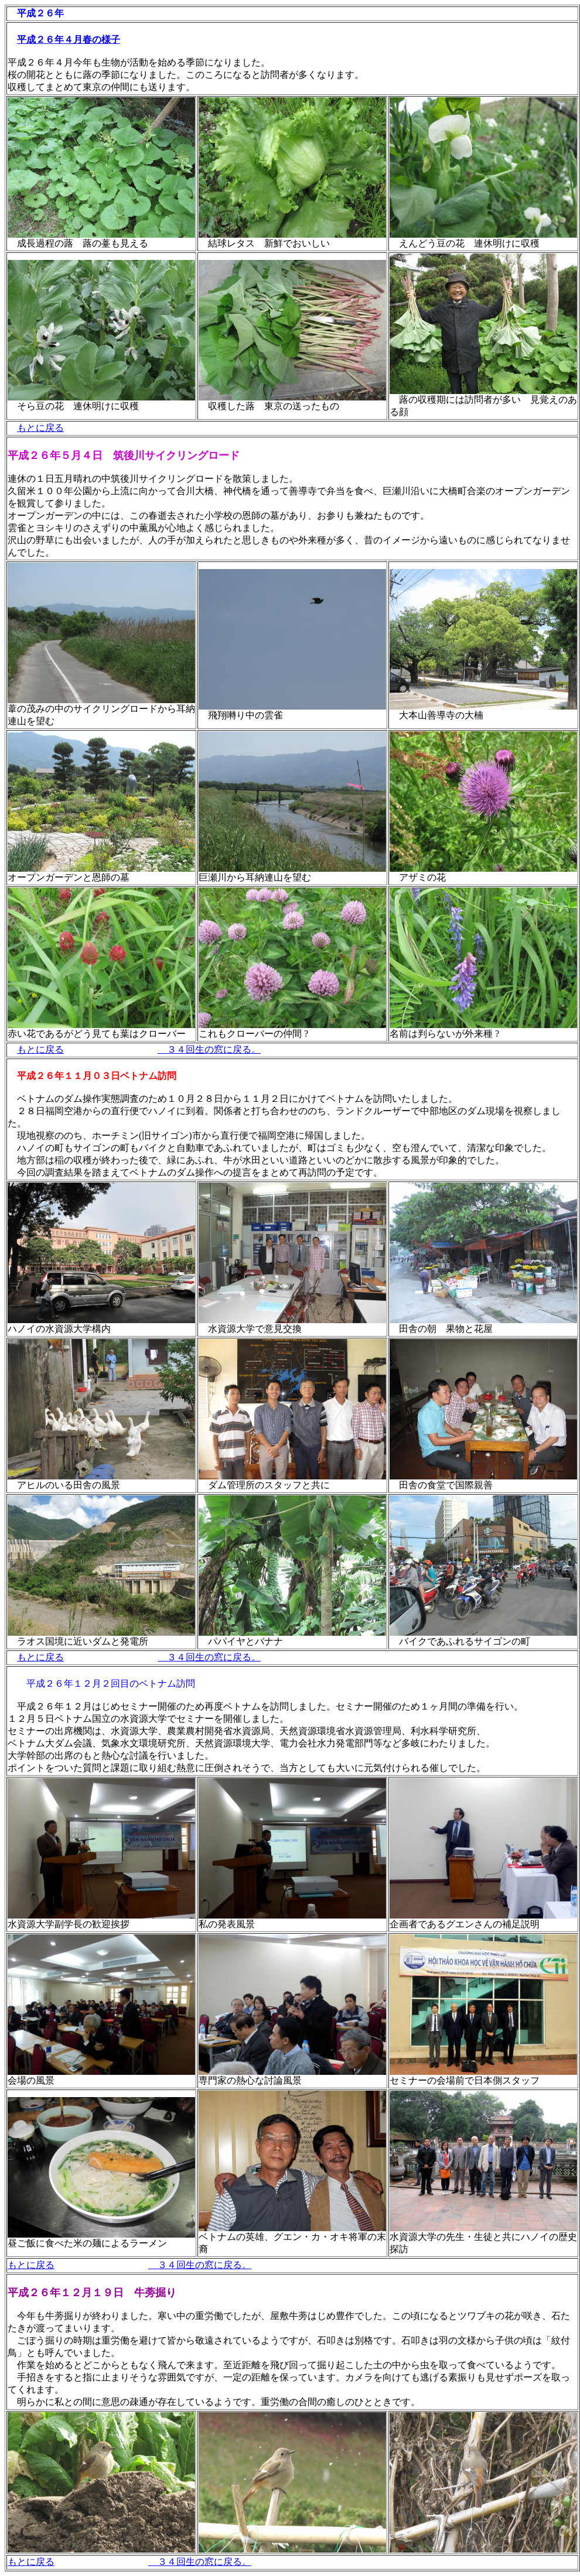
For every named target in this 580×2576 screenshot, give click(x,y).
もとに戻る (40, 428)
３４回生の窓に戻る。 (209, 1049)
